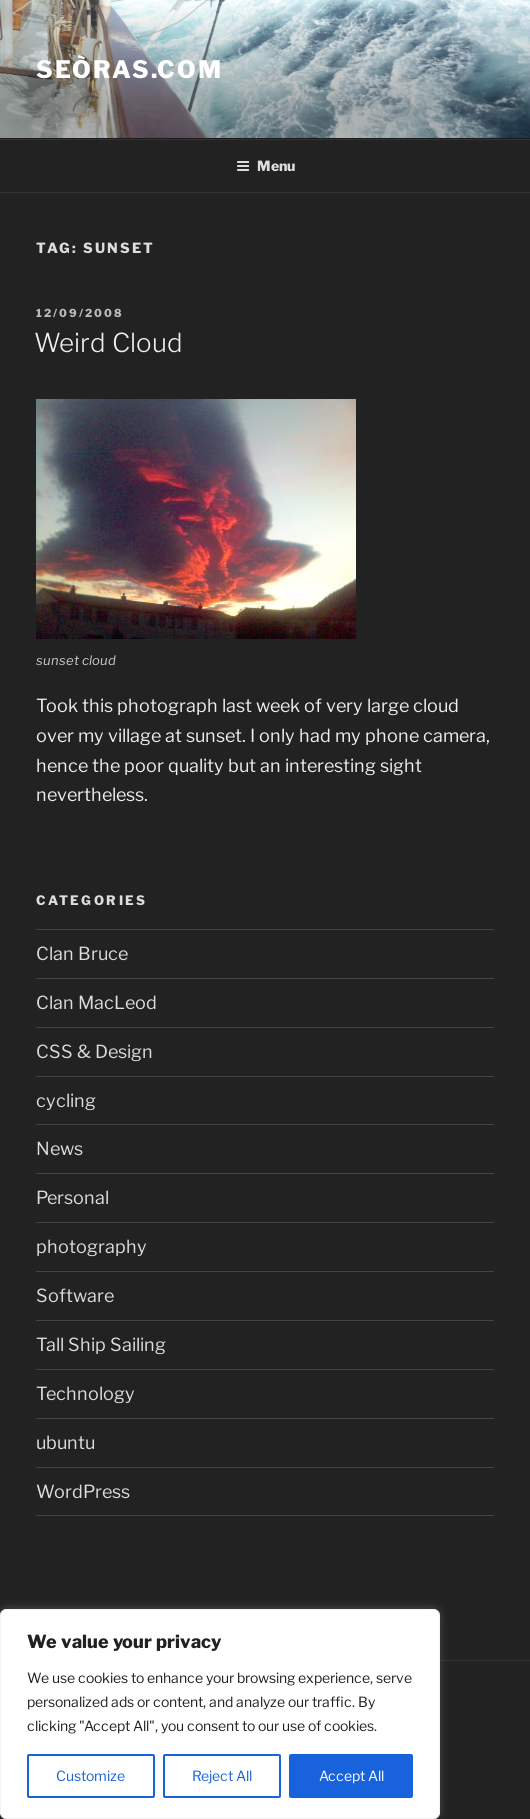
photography (91, 1246)
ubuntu (65, 1442)
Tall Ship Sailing (101, 1344)
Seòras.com (129, 69)
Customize (90, 1775)
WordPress (83, 1491)
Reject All (222, 1775)
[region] (220, 1714)
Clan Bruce (82, 953)
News (59, 1148)
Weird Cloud (108, 342)
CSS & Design (94, 1051)
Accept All (351, 1775)
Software (75, 1295)
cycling (66, 1100)
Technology (85, 1393)
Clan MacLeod (96, 1002)
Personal (72, 1197)
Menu (265, 165)
